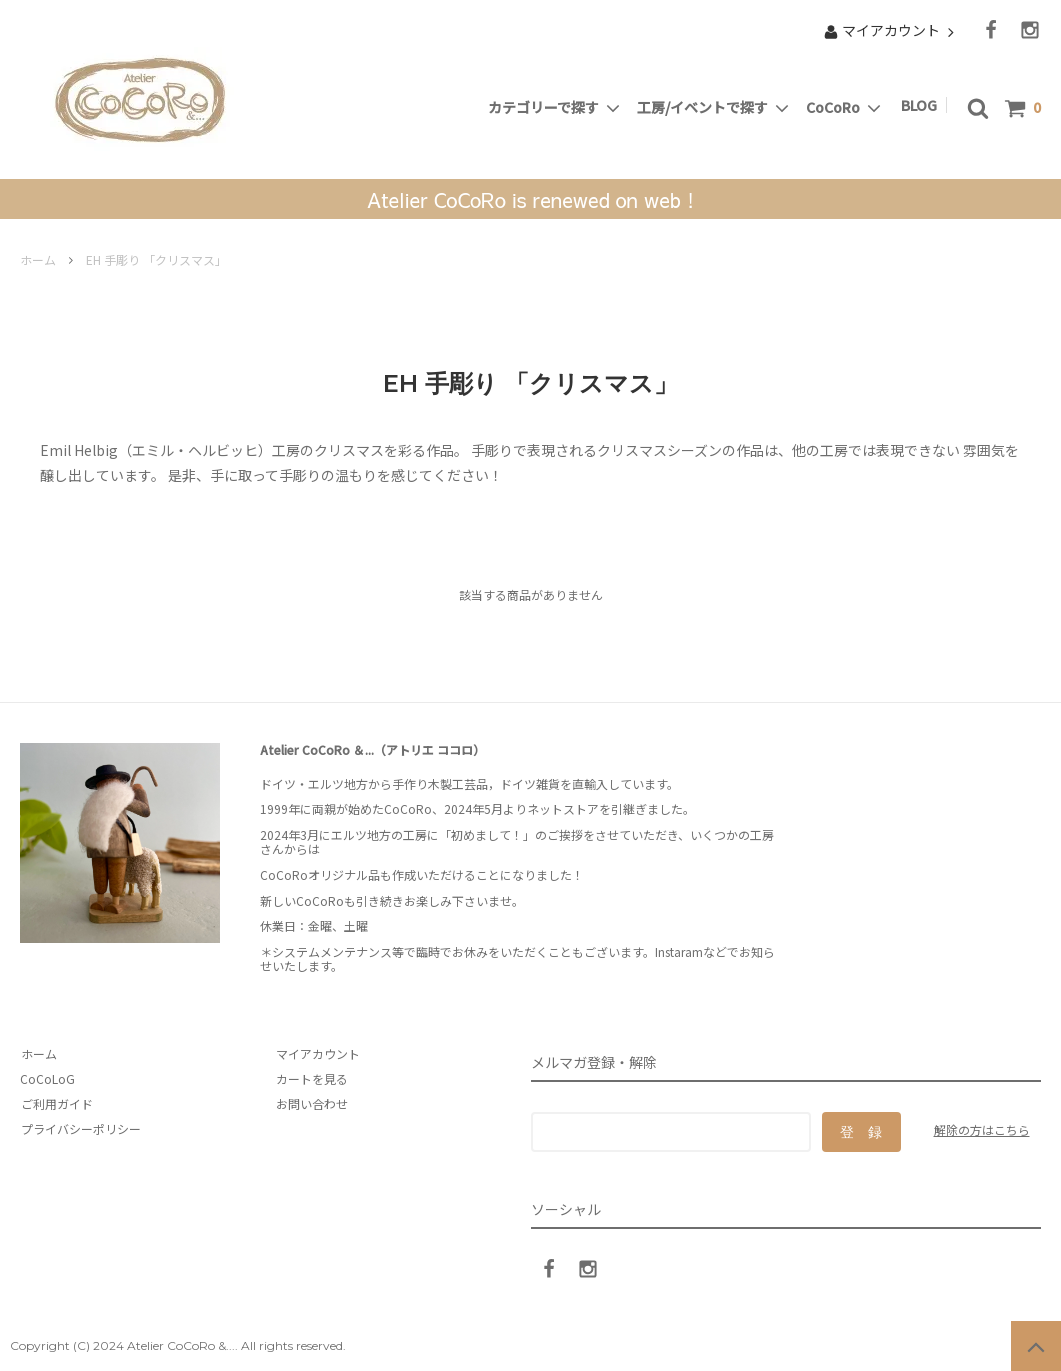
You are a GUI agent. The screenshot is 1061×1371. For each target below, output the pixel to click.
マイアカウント (891, 30)
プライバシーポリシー (80, 1128)
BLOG (922, 105)
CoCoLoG (47, 1078)
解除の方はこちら (982, 1129)
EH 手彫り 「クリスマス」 (156, 259)
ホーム (38, 259)
